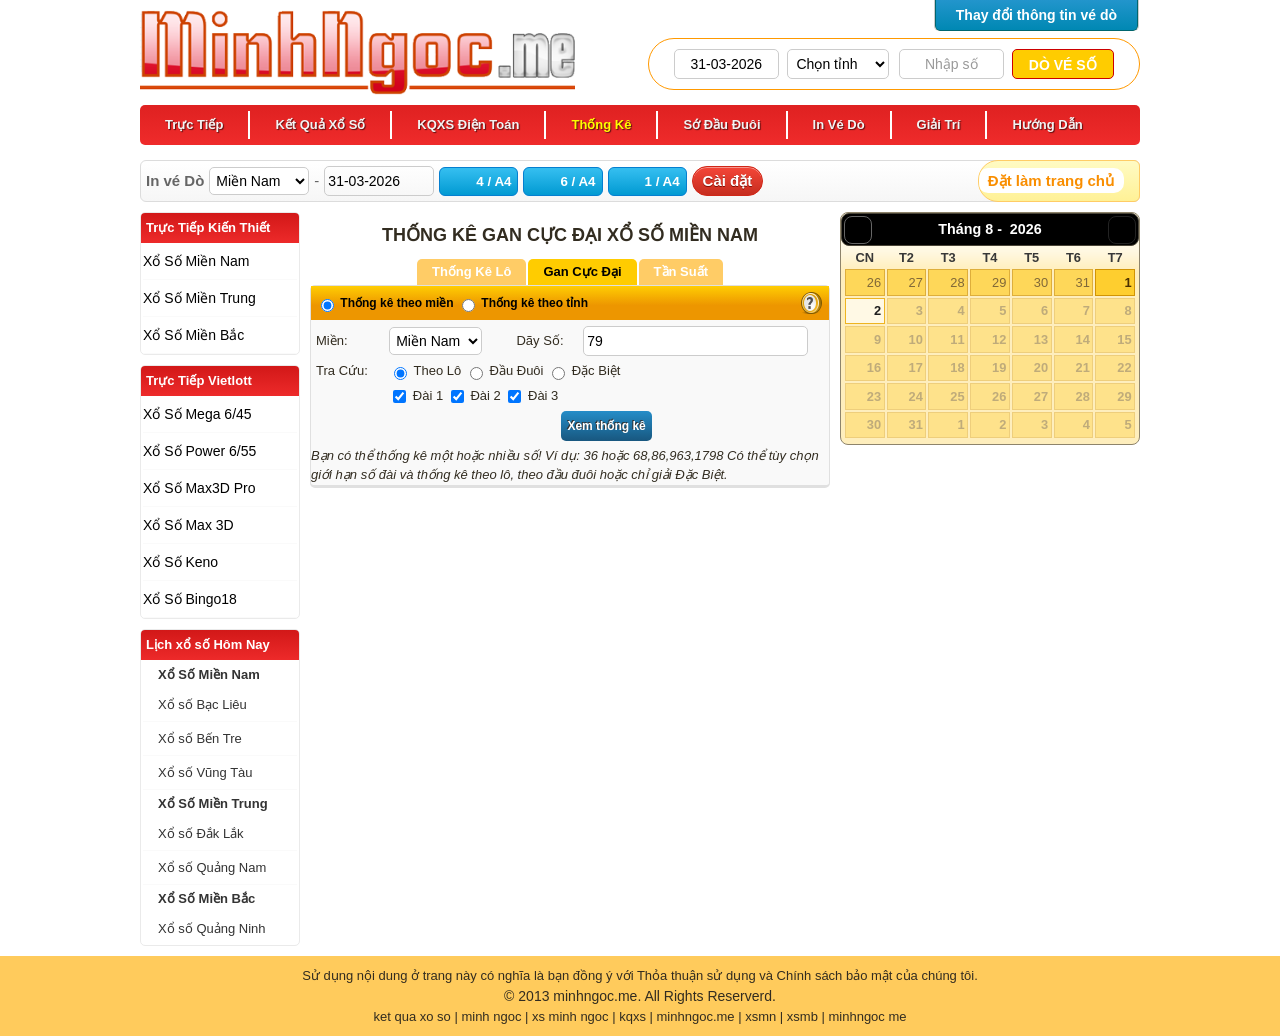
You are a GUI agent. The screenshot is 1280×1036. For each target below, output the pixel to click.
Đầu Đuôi (507, 370)
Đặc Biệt (586, 370)
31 (1082, 282)
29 (999, 282)
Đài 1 (418, 395)
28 (957, 282)
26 (874, 282)
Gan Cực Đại (582, 271)
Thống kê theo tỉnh (525, 303)
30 (1041, 282)
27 (915, 282)
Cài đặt (728, 180)
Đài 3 (533, 395)
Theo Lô (427, 370)
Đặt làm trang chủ (1051, 180)
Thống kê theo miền (387, 303)
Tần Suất (681, 271)
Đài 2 (476, 395)
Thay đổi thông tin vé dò (1036, 15)
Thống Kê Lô (472, 271)
